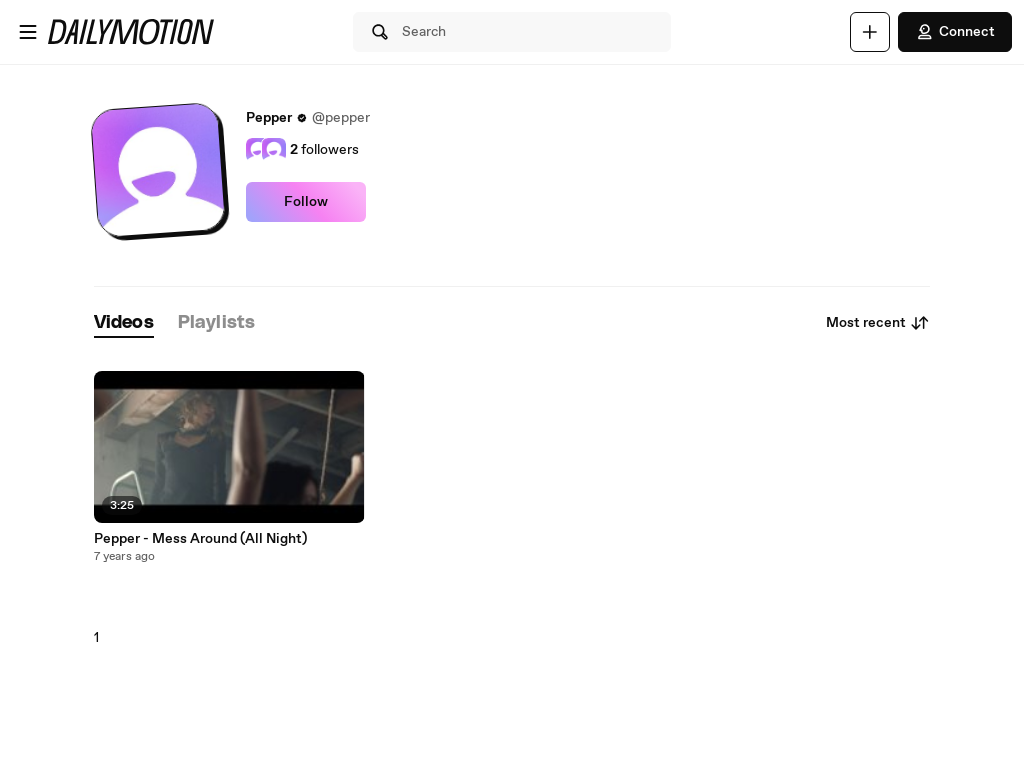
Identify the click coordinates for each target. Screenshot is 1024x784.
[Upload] (870, 32)
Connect (955, 32)
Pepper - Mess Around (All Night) (200, 539)
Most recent (878, 323)
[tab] (124, 323)
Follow (306, 202)
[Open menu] (28, 32)
